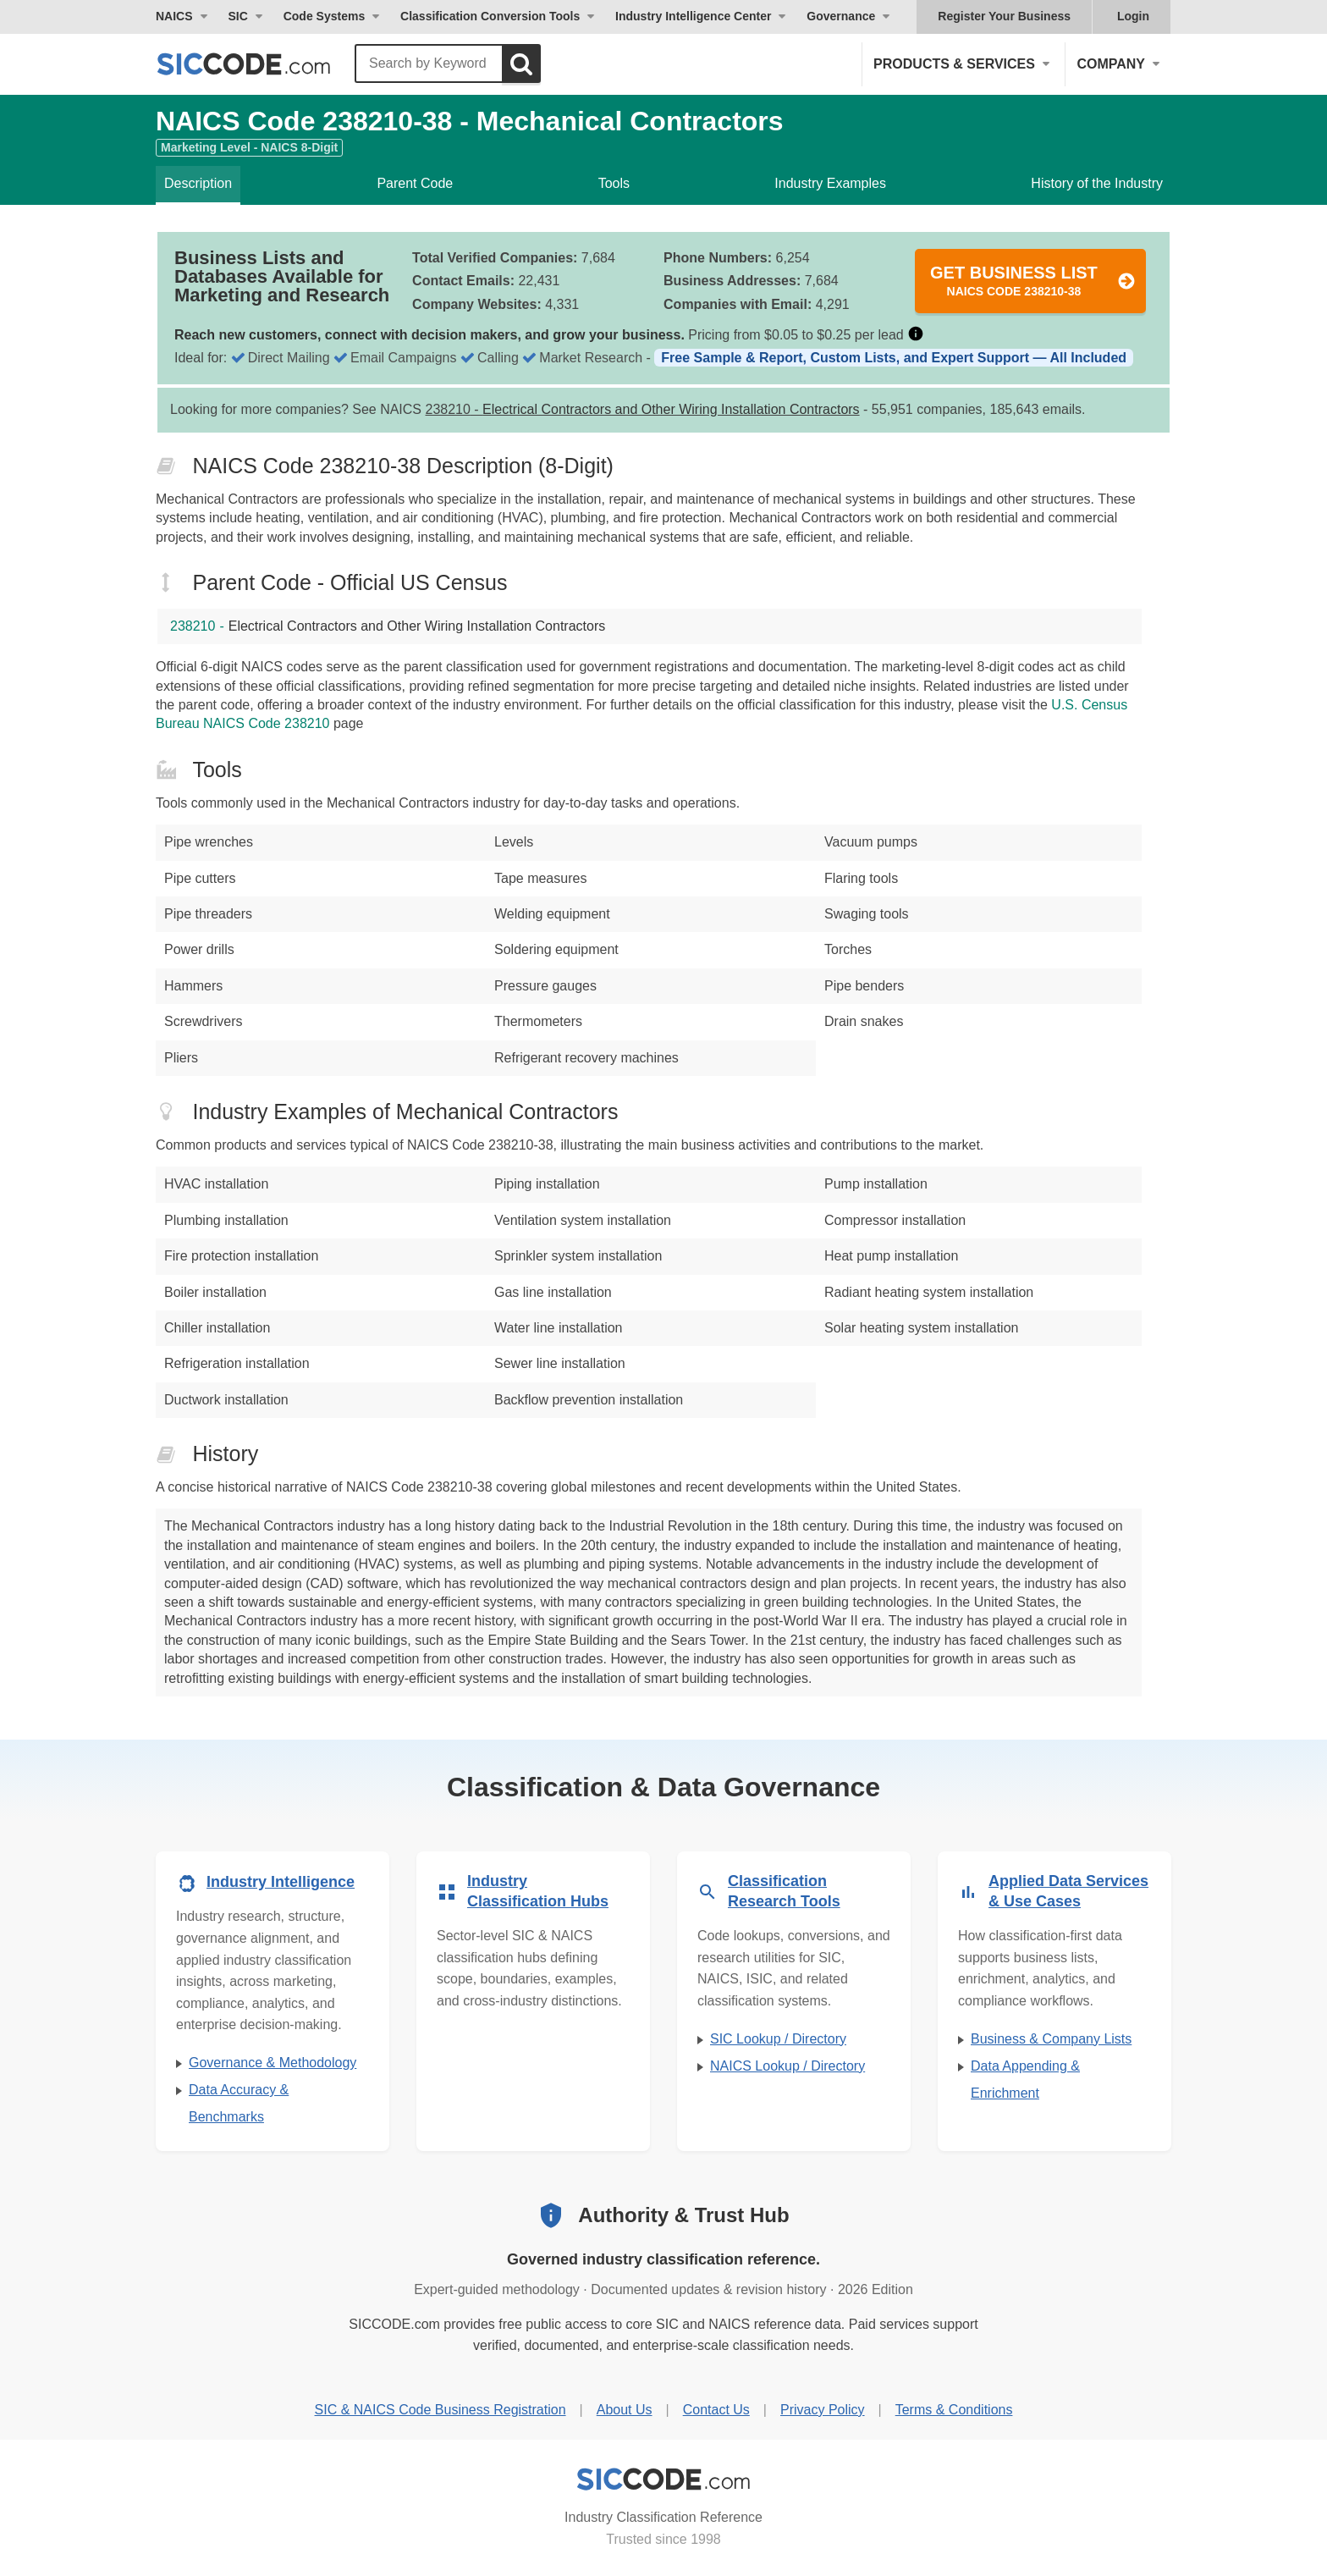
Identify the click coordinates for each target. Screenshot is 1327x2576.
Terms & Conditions (954, 2409)
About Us (624, 2409)
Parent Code (415, 183)
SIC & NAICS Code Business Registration (440, 2409)
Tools (614, 183)
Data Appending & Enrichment (1025, 2079)
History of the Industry (1097, 183)
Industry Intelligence (280, 1881)
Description (198, 183)
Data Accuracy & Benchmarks (239, 2103)
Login (1133, 16)
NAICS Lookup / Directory (787, 2066)
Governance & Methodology (272, 2062)
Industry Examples (830, 183)
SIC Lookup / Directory (778, 2039)
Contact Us (716, 2409)
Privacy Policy (822, 2409)
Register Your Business (1004, 16)
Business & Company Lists (1051, 2039)
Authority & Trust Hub (683, 2215)
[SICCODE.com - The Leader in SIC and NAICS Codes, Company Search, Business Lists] (261, 63)
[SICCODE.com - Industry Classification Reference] (663, 2479)
